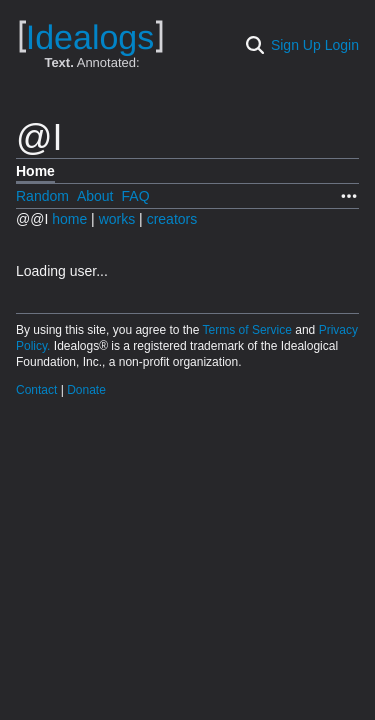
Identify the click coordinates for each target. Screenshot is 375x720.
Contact (38, 390)
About (95, 196)
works (119, 219)
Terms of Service (249, 330)
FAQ (136, 196)
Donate (86, 390)
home (69, 219)
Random (42, 196)
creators (172, 219)
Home (35, 171)
